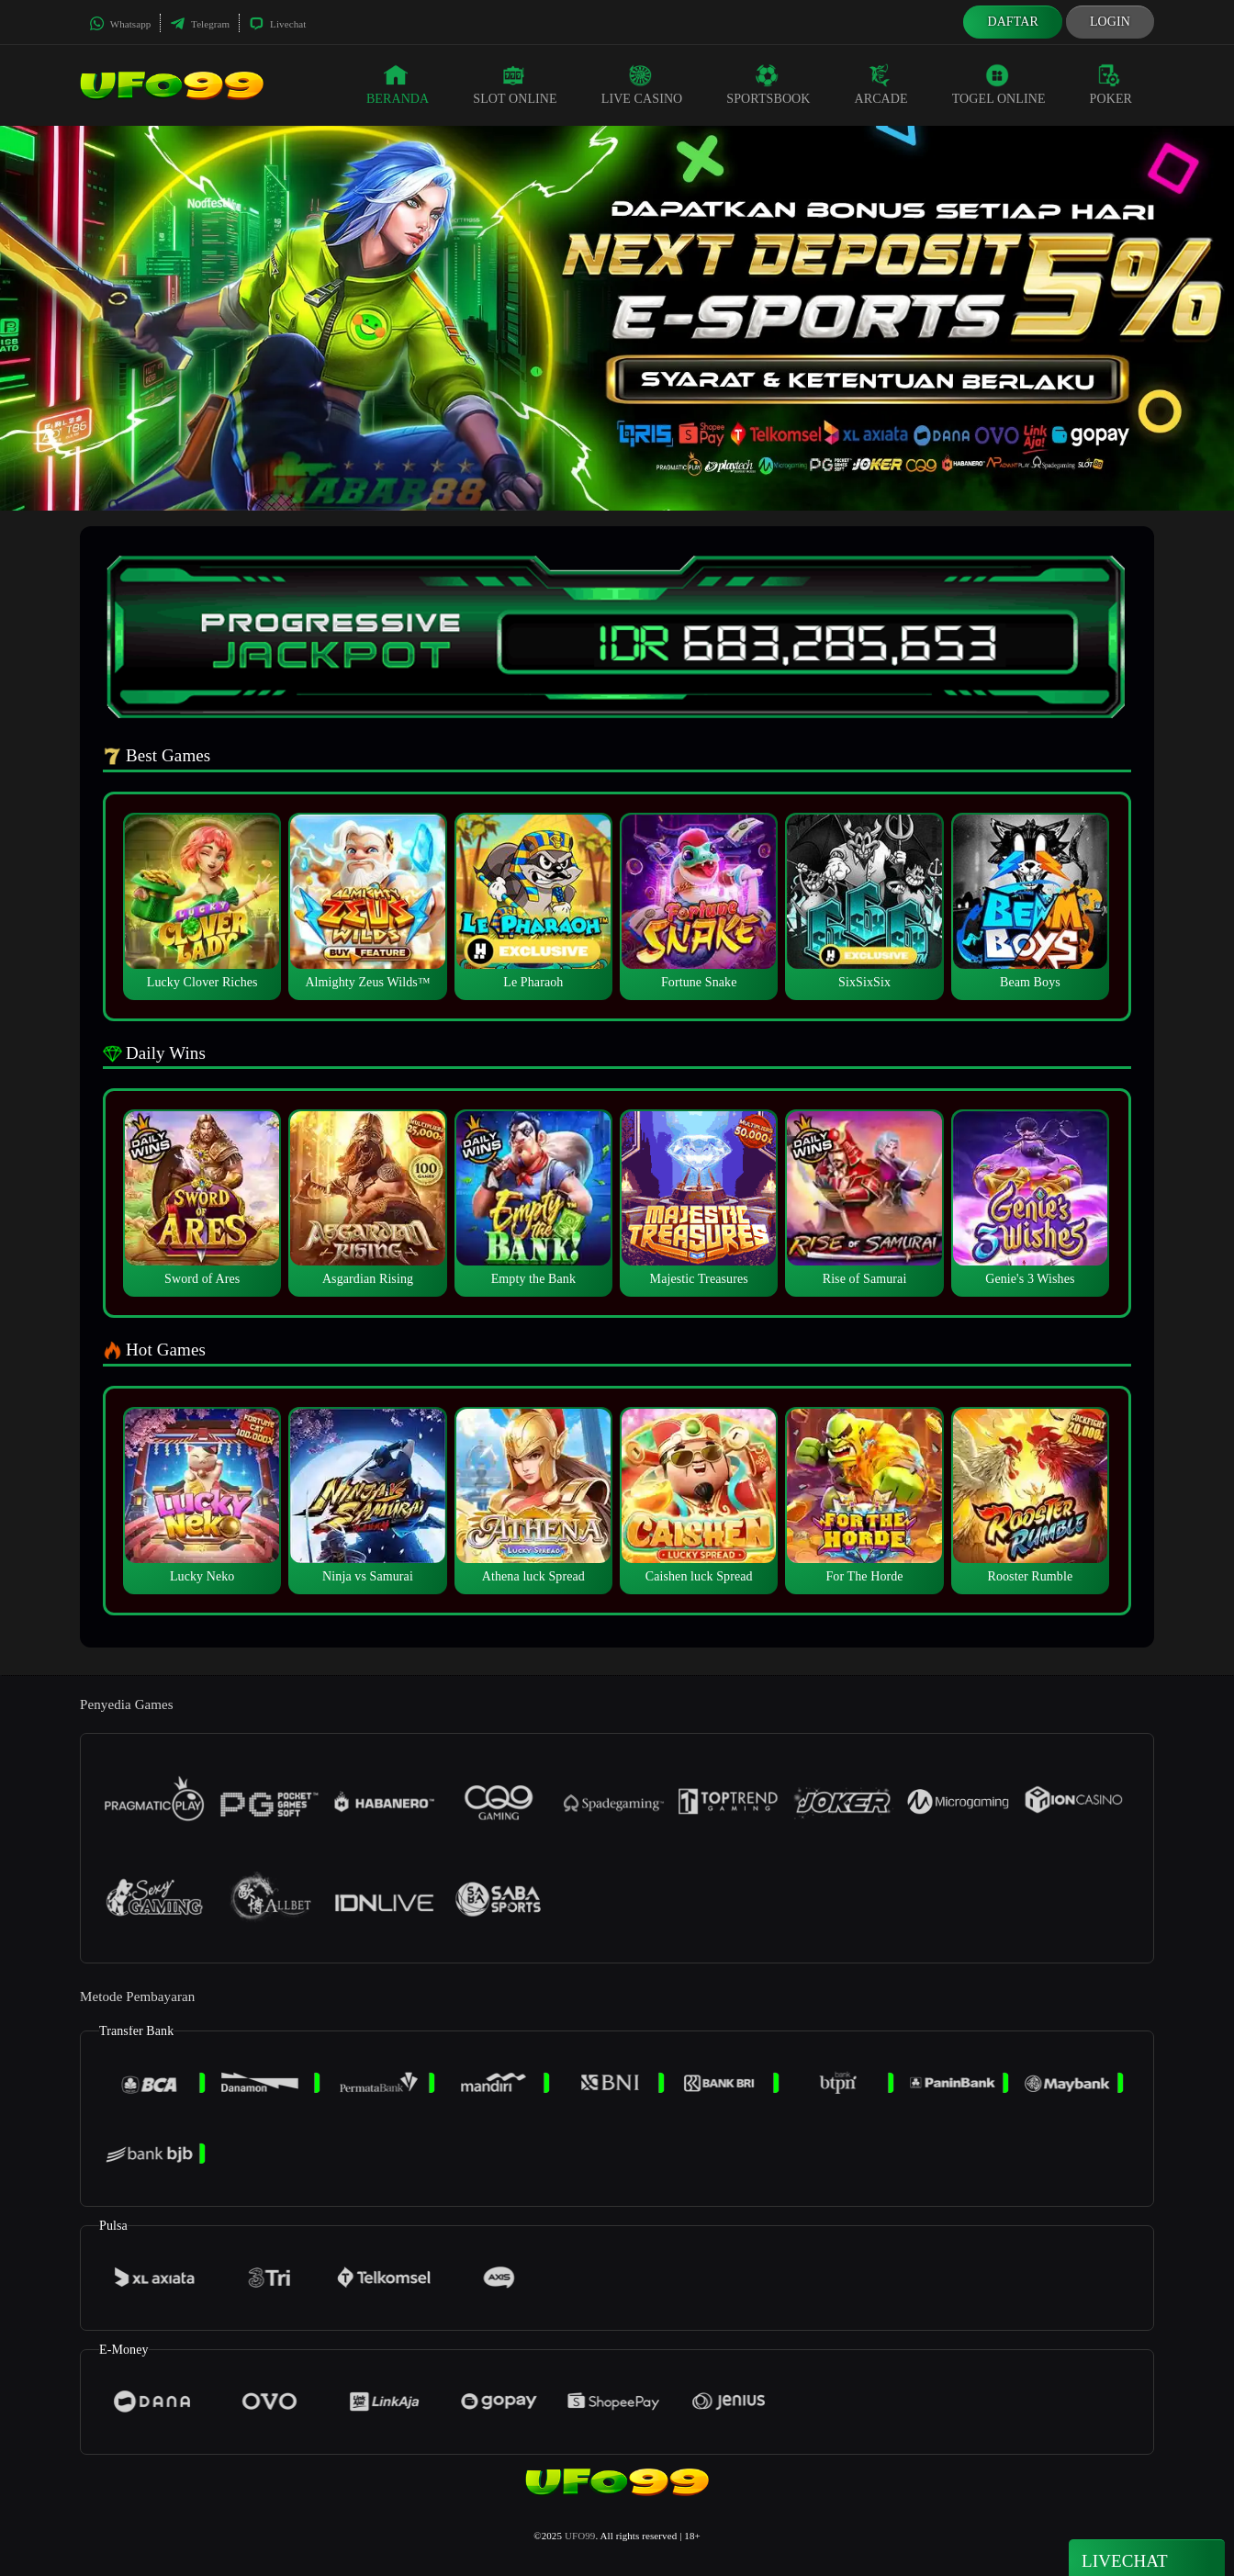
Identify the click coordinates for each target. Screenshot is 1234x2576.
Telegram (200, 23)
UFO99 (580, 2535)
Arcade (881, 84)
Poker (1111, 84)
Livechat (277, 23)
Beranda (397, 84)
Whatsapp (120, 23)
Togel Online (999, 84)
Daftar (1012, 21)
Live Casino (642, 84)
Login (1110, 21)
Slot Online (514, 84)
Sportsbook (768, 84)
